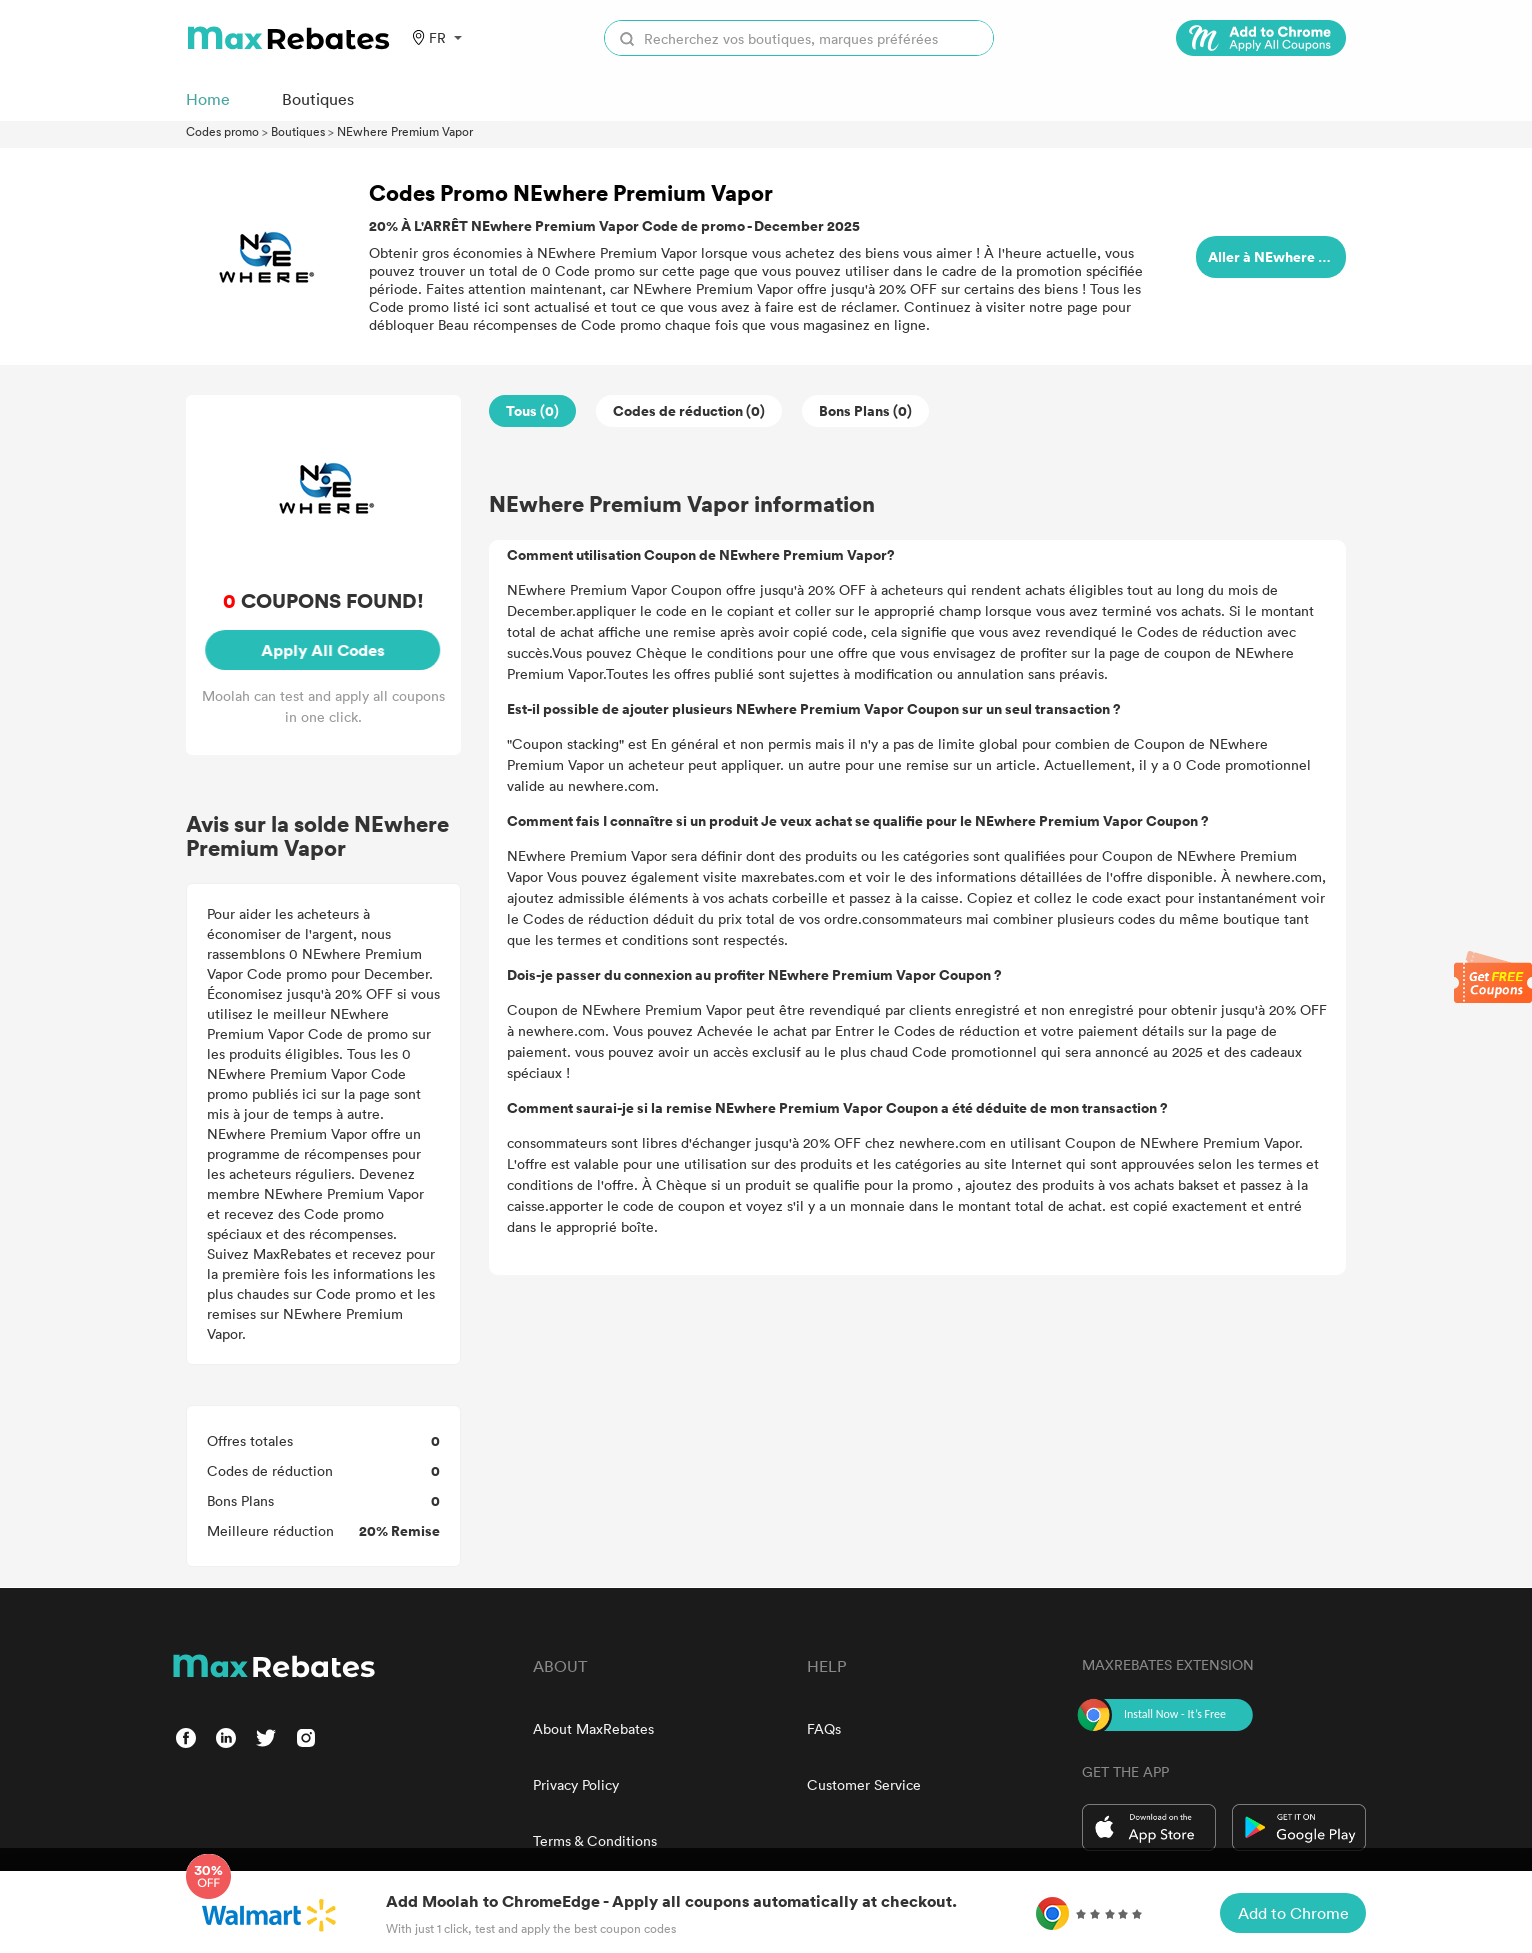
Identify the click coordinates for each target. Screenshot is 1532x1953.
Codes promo (222, 131)
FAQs (824, 1728)
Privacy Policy (576, 1784)
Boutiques (298, 131)
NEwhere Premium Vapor (405, 131)
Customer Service (864, 1784)
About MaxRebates (593, 1728)
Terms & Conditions (595, 1840)
